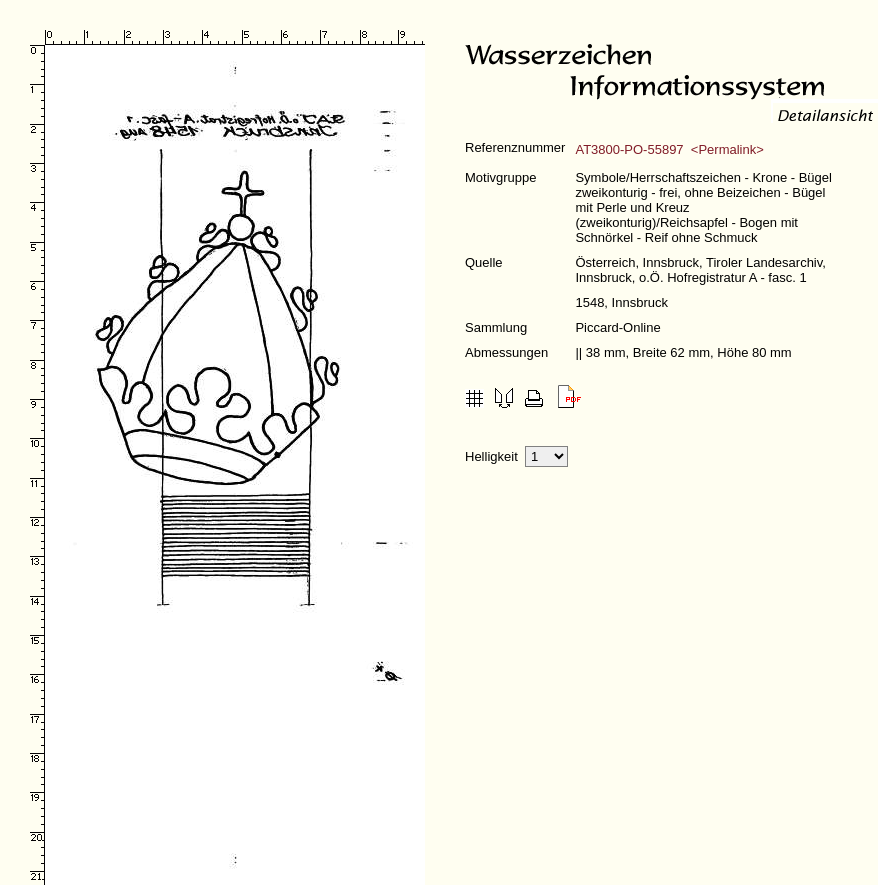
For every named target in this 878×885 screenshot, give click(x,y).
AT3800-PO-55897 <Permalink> (669, 149)
